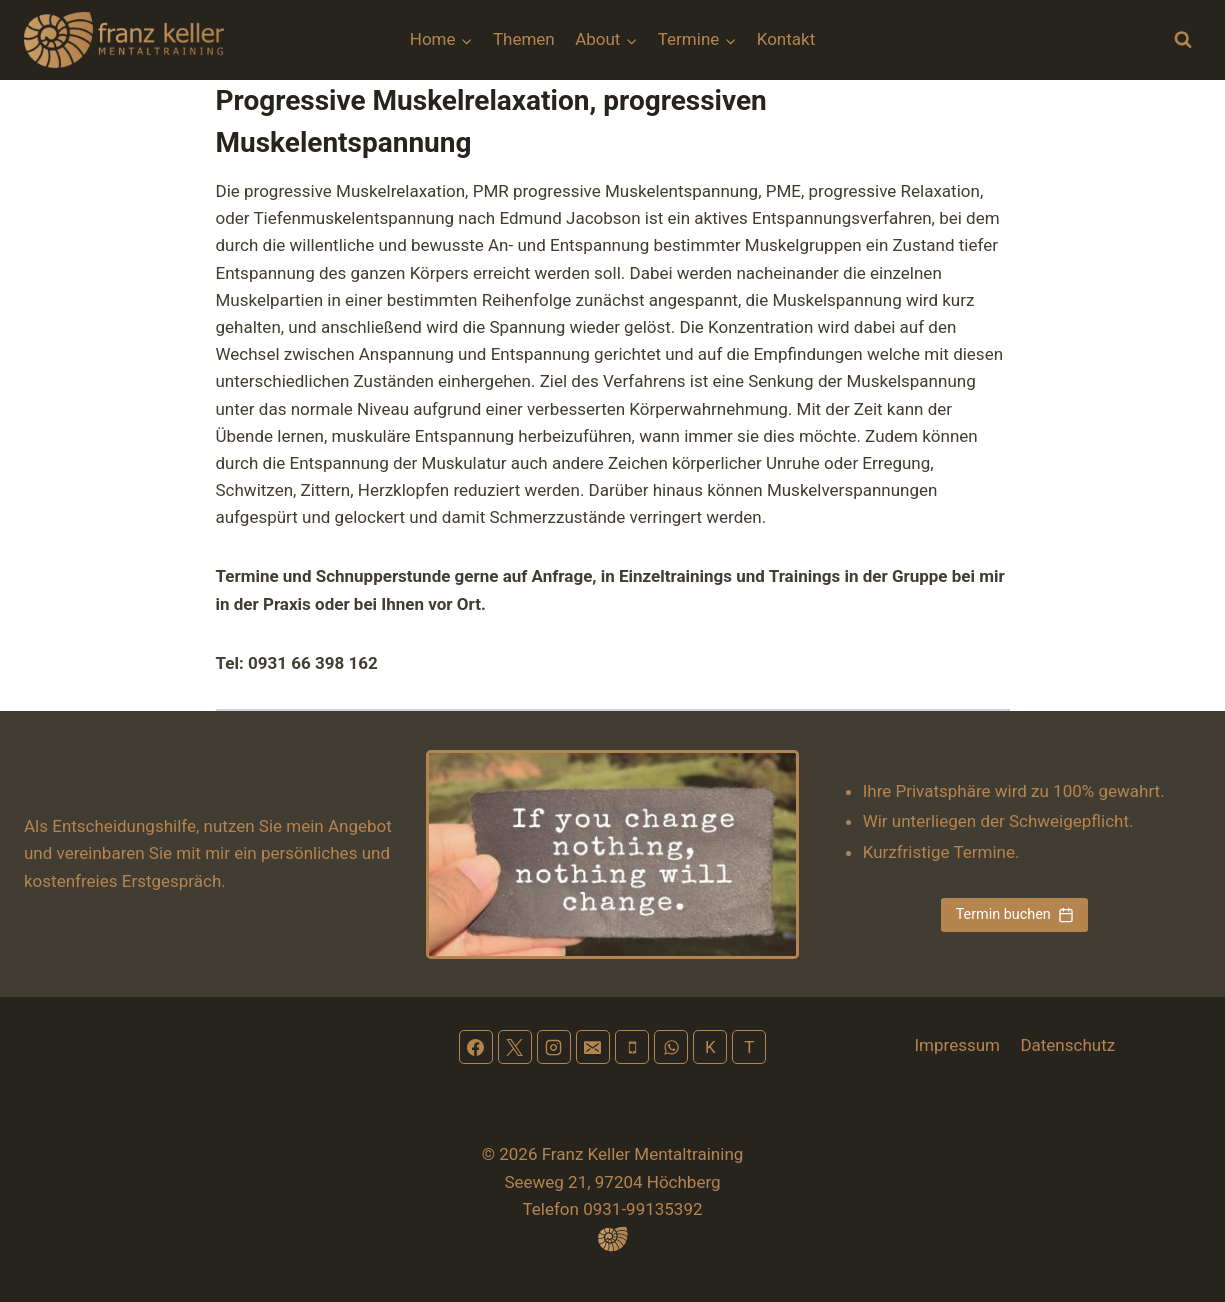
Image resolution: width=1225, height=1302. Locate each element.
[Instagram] (554, 1047)
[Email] (593, 1047)
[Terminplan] (749, 1047)
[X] (515, 1047)
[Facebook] (476, 1047)
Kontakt (786, 39)
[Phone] (632, 1047)
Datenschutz (1067, 1045)
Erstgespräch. (174, 881)
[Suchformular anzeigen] (1183, 40)
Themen (524, 39)
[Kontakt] (710, 1047)
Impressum (957, 1045)
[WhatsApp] (671, 1047)
